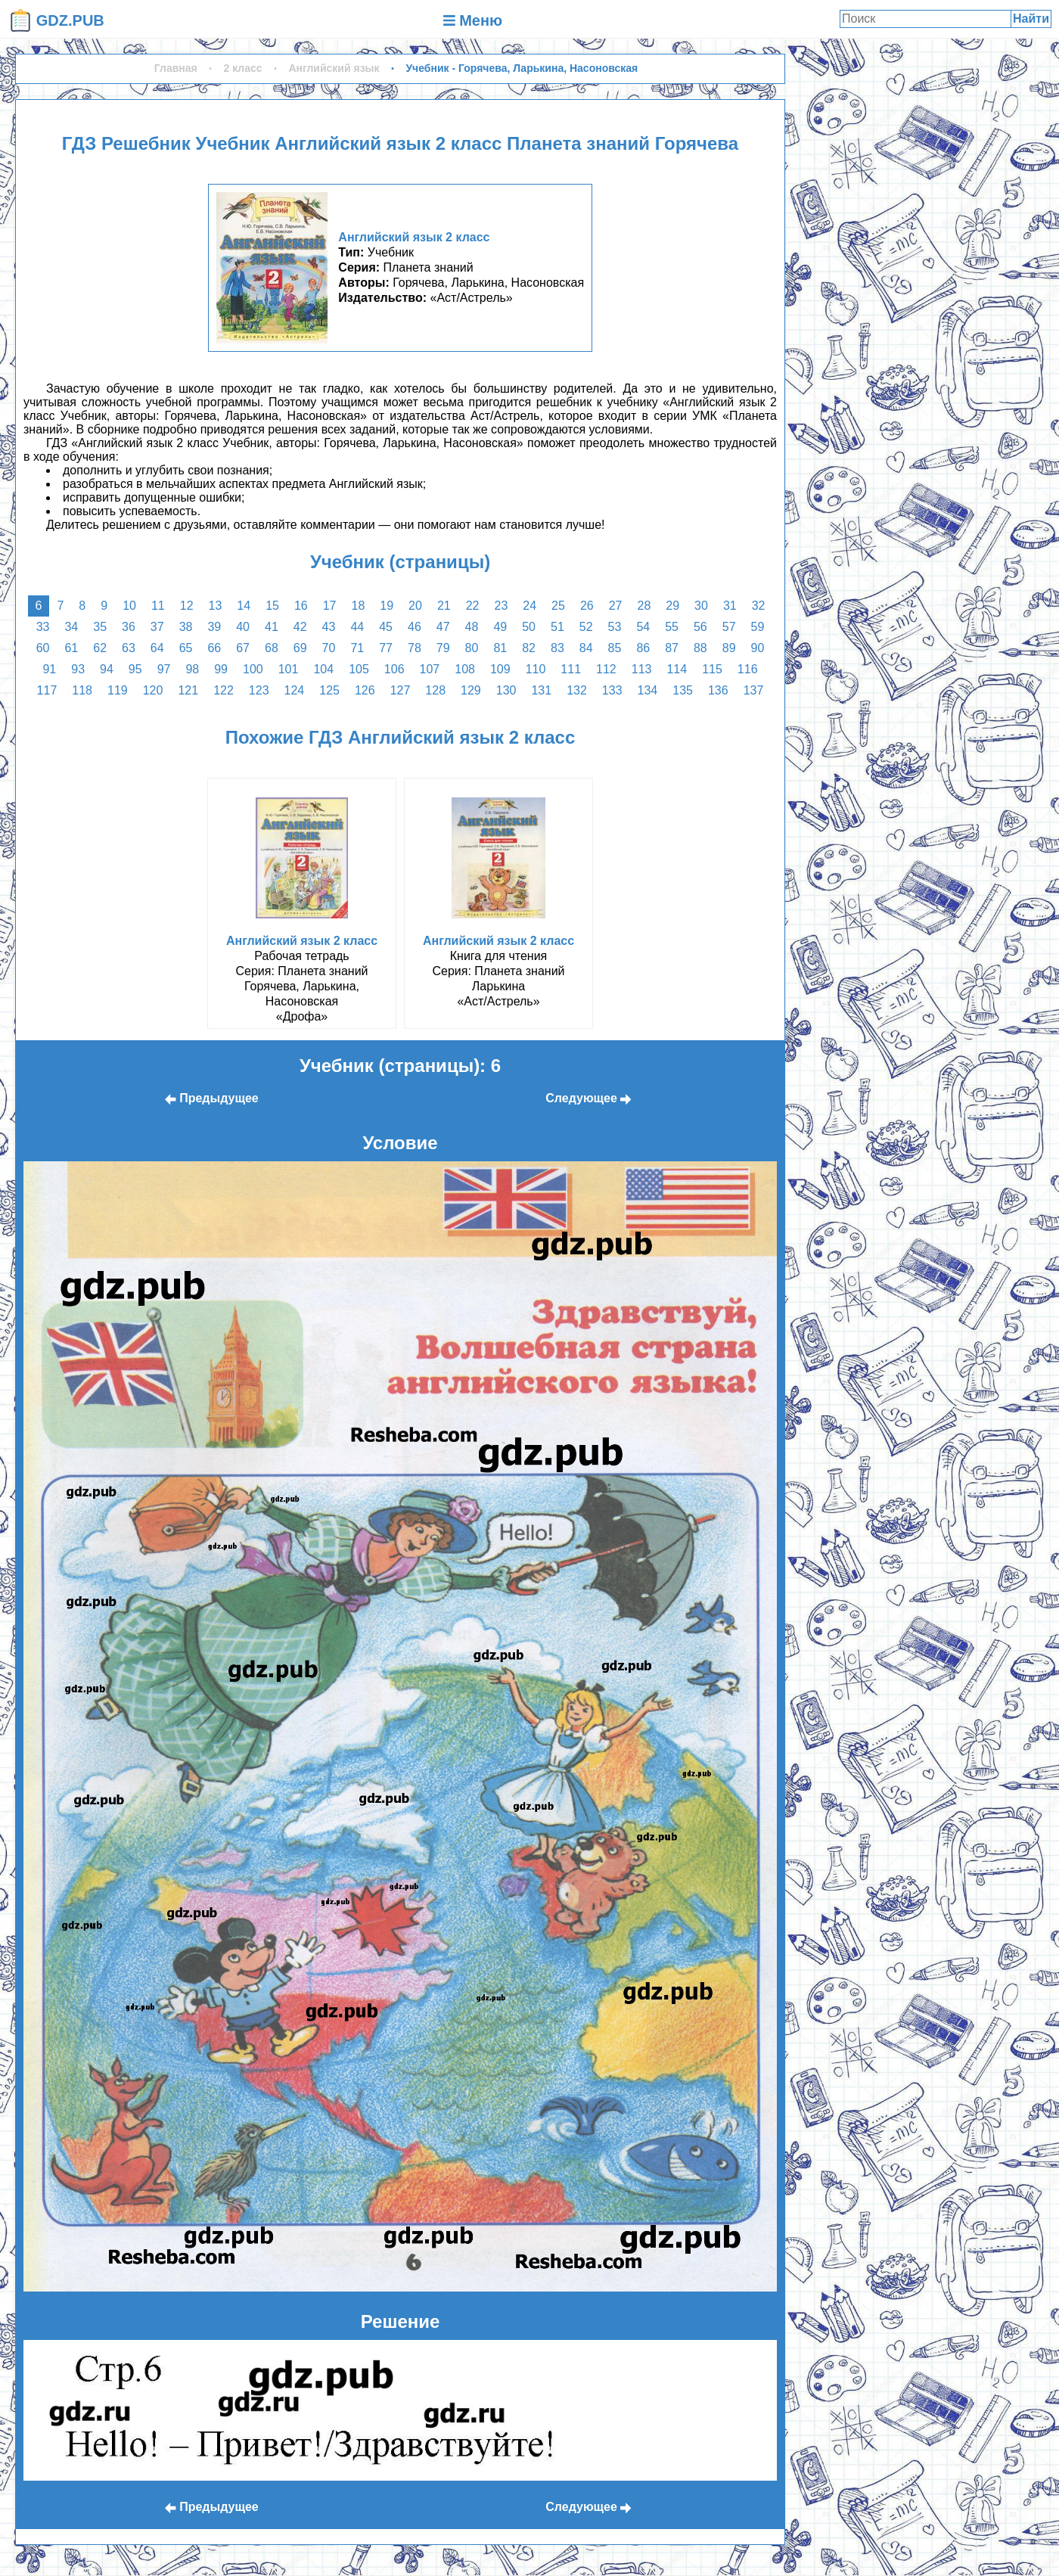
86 (643, 648)
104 (323, 669)
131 (541, 690)
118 (82, 690)
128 (435, 690)
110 (536, 669)
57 (729, 626)
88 (700, 648)
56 (700, 626)
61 (71, 648)
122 (223, 690)
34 (71, 626)
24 (529, 605)
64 (157, 648)
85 (615, 648)
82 (529, 648)
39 (214, 626)
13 (215, 605)
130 (506, 690)
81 (500, 648)
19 (386, 605)
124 (294, 690)
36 (128, 626)
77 (386, 648)
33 (43, 626)
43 (329, 626)
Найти (1031, 18)
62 (100, 648)
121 (188, 690)
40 (243, 626)
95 (135, 669)
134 (648, 690)
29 (672, 605)
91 (49, 669)
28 (644, 605)
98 (192, 669)
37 (157, 626)
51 (557, 626)
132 (577, 690)
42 (300, 626)
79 (443, 648)
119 (117, 690)
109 (500, 669)
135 (682, 690)
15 (272, 605)
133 (612, 690)
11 (158, 605)
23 (501, 605)
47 (443, 626)
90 (758, 648)
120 (153, 690)
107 (430, 669)
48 (472, 626)
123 (259, 690)
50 (529, 626)
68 (271, 648)
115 (712, 669)
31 (730, 605)
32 (759, 605)
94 (106, 669)
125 (329, 690)
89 (729, 648)
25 (558, 605)
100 (253, 669)
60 (43, 648)
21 (444, 605)
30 (701, 605)
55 (672, 626)
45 (386, 626)
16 (301, 605)
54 (643, 626)
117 (47, 690)
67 (243, 648)
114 (676, 669)
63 (128, 648)
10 (129, 605)
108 (465, 669)
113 (642, 669)
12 (187, 605)
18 (358, 605)
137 (754, 690)
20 (415, 605)
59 (758, 626)
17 (330, 605)
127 (400, 690)
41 (271, 626)
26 (587, 605)
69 (300, 648)
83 (557, 648)
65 (186, 648)
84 (586, 648)
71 (357, 648)
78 (414, 648)
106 (394, 669)
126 (365, 690)
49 (500, 626)
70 (329, 648)
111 (571, 669)
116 (748, 669)
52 (586, 626)
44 (357, 626)
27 (616, 605)
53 (615, 626)
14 (243, 605)
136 (718, 690)
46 (414, 626)
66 (214, 648)
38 (186, 626)
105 (359, 669)
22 (473, 605)
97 (164, 669)
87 (672, 648)
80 (472, 648)
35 (100, 626)
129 (471, 690)
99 (221, 669)
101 (288, 669)
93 (78, 669)
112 (606, 669)
